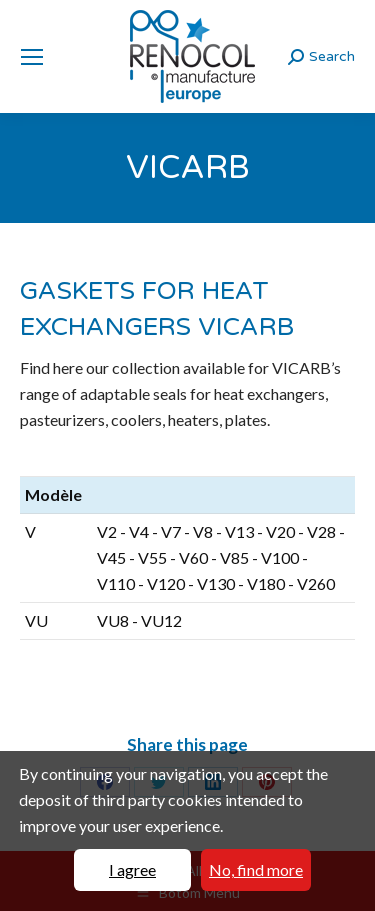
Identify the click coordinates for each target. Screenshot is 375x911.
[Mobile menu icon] (32, 57)
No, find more (256, 869)
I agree (132, 869)
